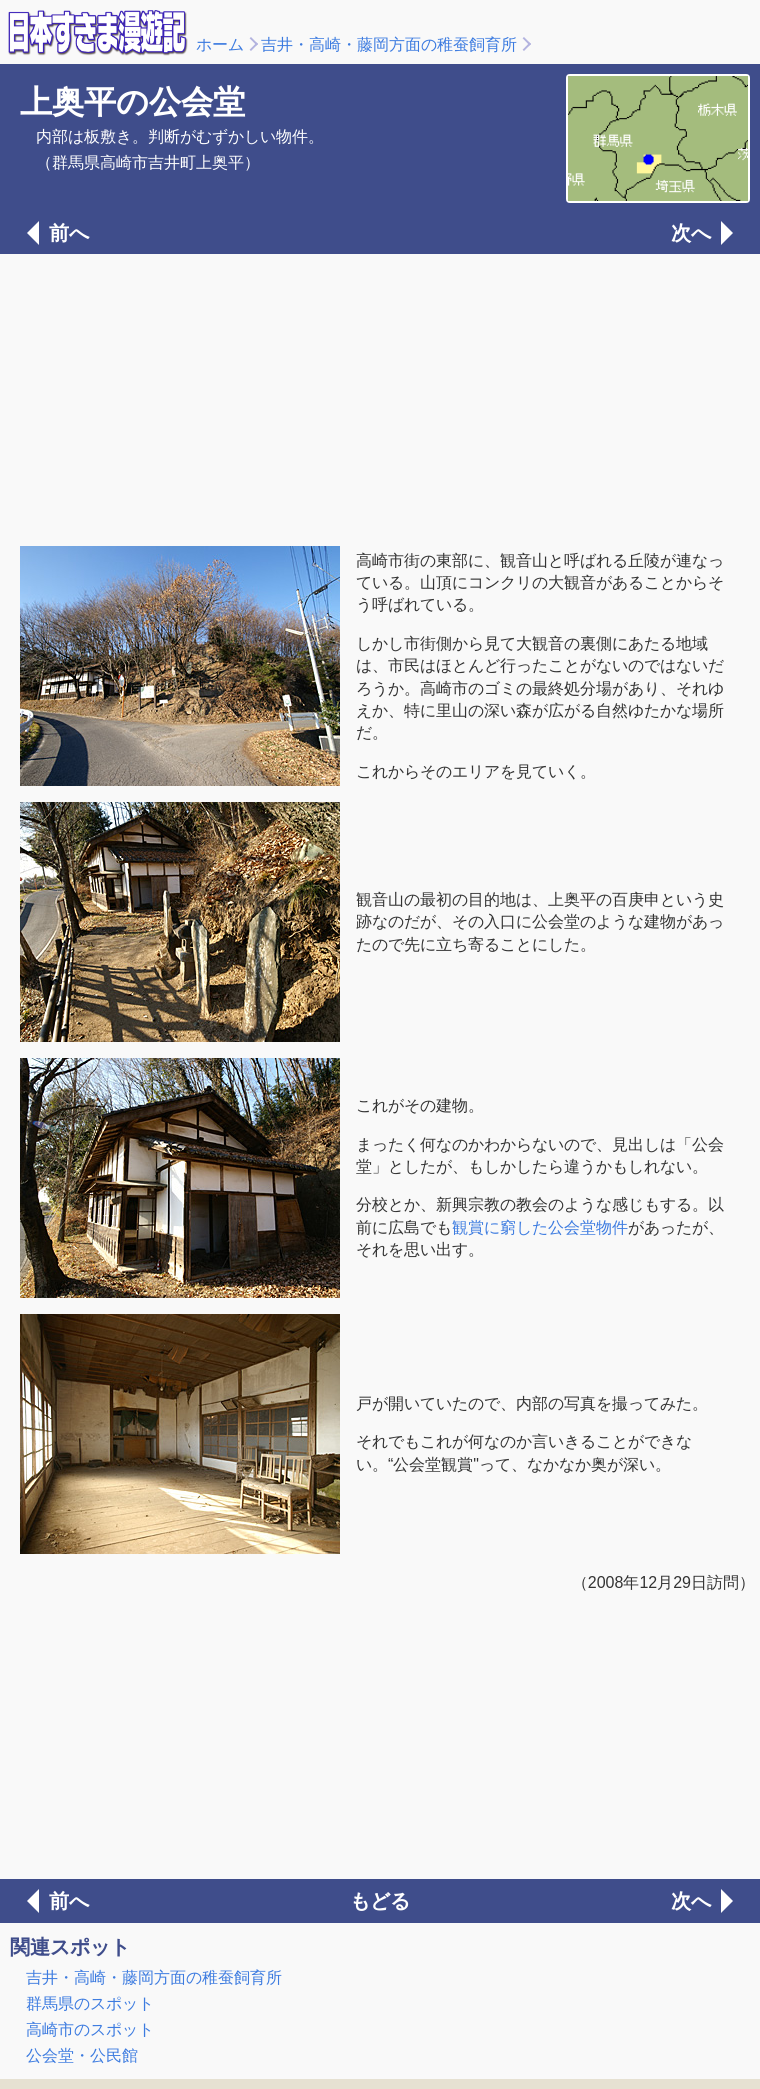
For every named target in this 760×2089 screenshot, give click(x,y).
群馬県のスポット (90, 2003)
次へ (691, 233)
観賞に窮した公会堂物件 (540, 1227)
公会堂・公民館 (82, 2055)
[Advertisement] (380, 398)
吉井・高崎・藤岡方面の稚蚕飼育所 (389, 44)
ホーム (220, 44)
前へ (69, 233)
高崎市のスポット (90, 2029)
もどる (380, 1901)
